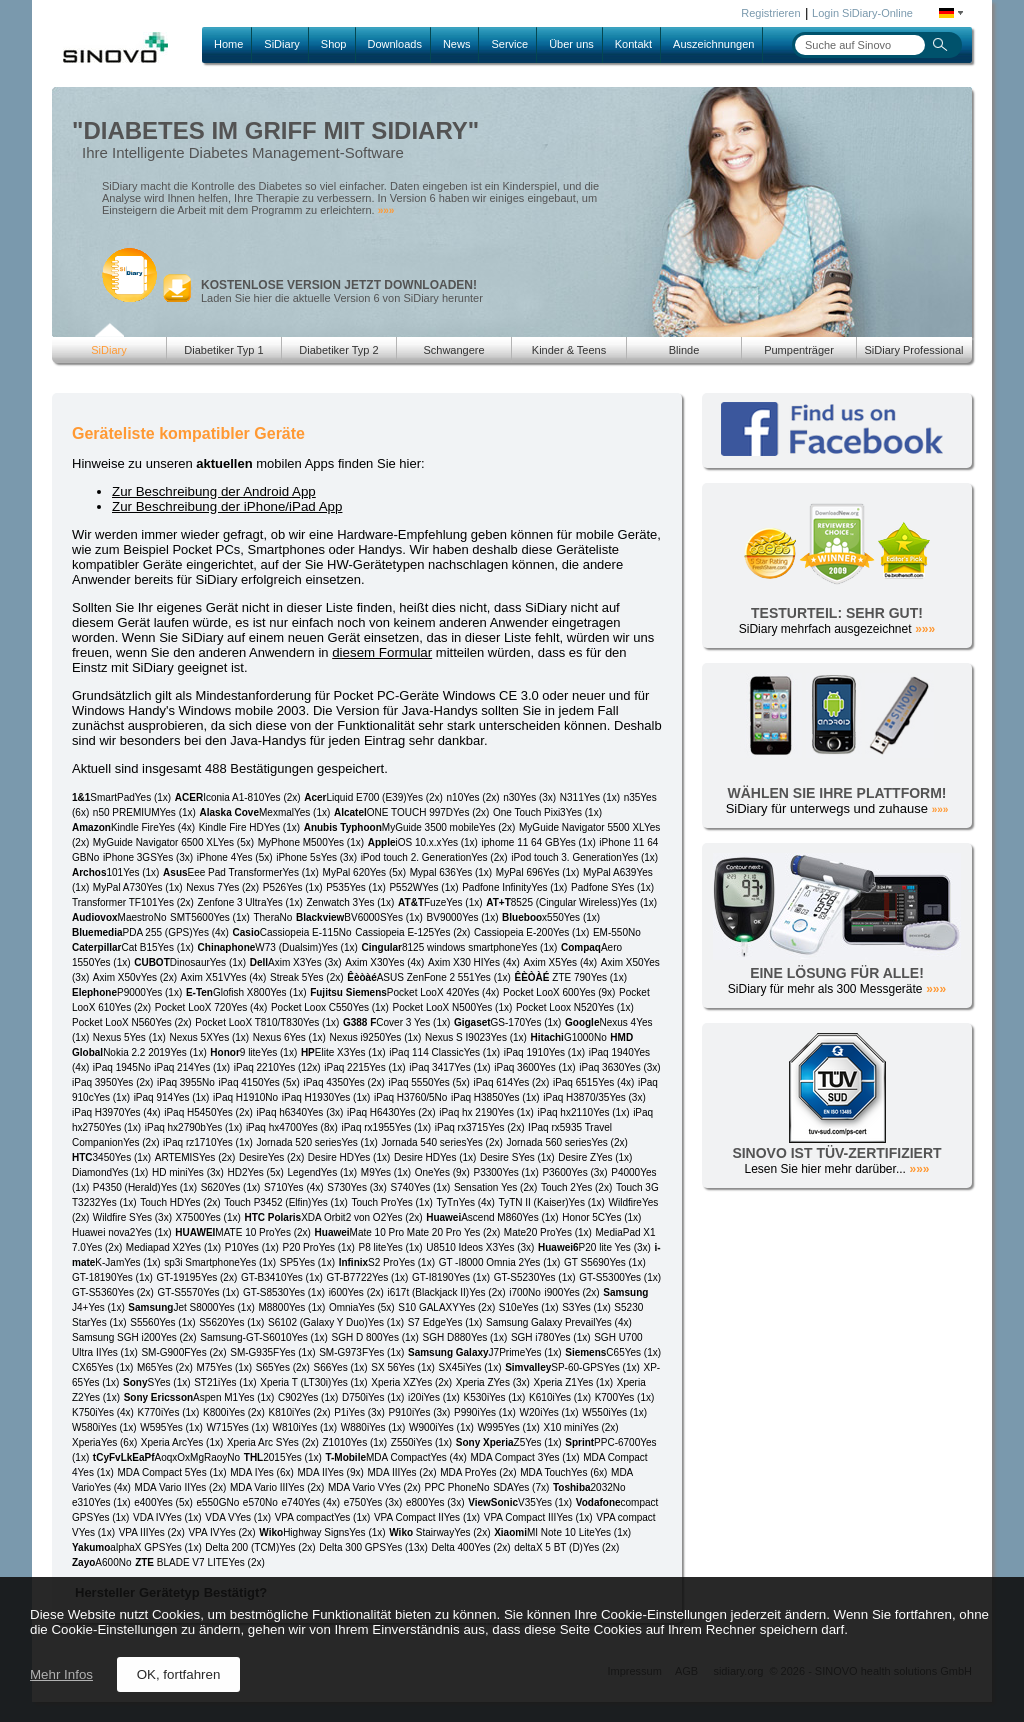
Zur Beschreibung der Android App (214, 491)
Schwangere (453, 350)
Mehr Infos (61, 1674)
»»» (386, 210)
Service (509, 44)
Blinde (684, 350)
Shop (334, 44)
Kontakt (633, 44)
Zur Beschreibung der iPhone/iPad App (227, 506)
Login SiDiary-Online (862, 13)
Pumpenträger (799, 350)
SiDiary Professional (913, 350)
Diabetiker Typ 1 (223, 350)
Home (228, 44)
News (457, 44)
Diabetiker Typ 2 (338, 350)
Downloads (395, 44)
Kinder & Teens (569, 350)
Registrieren (770, 13)
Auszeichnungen (713, 44)
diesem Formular (382, 652)
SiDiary (281, 44)
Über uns (571, 44)
